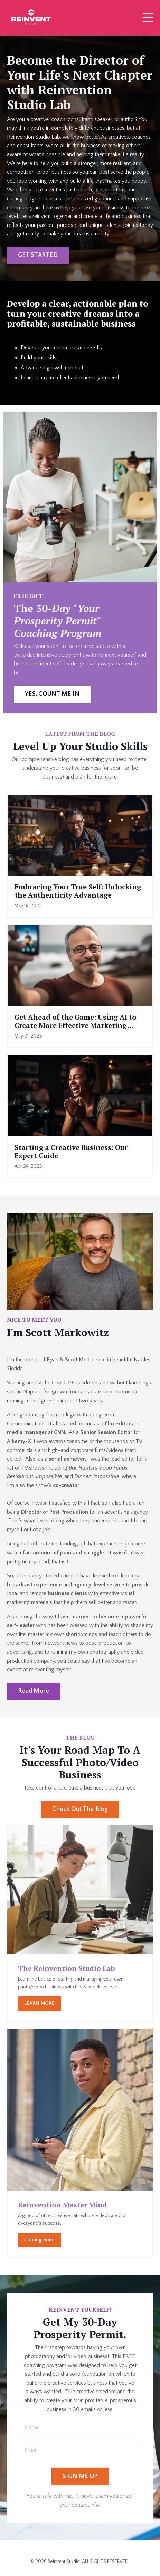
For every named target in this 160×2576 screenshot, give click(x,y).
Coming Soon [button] (39, 2240)
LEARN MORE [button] (39, 2003)
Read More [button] (33, 1690)
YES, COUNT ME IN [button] (52, 694)
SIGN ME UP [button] (80, 2476)
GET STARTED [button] (38, 255)
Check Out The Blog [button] (80, 1809)
